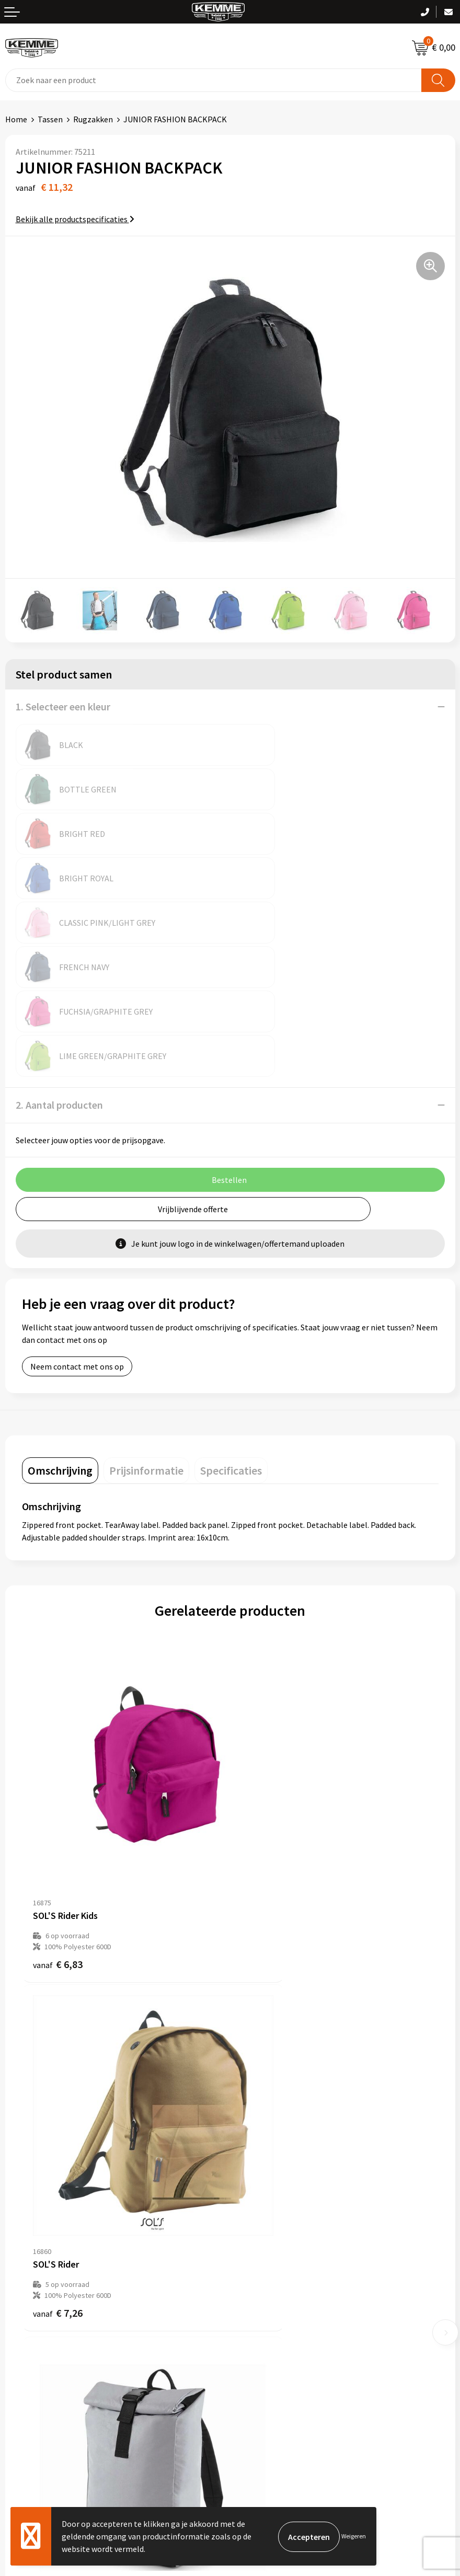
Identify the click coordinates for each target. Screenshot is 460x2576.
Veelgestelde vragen (271, 2167)
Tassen (50, 119)
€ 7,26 (266, 1732)
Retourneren (28, 2329)
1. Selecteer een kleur (63, 706)
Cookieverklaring (265, 2312)
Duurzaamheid (261, 2183)
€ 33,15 (268, 2030)
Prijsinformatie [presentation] (146, 1292)
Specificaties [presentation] (231, 1292)
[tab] (60, 1293)
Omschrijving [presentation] (60, 1292)
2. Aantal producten (59, 927)
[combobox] (213, 80)
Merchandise (257, 2215)
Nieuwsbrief (256, 2151)
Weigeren (353, 2536)
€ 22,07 (60, 2030)
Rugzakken (93, 119)
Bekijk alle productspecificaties (75, 219)
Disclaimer (254, 2344)
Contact (19, 2297)
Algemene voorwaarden (277, 2297)
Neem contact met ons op (77, 1188)
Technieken (256, 2199)
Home (16, 119)
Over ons (251, 2135)
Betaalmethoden (36, 2312)
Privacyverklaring (266, 2329)
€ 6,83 (58, 1732)
